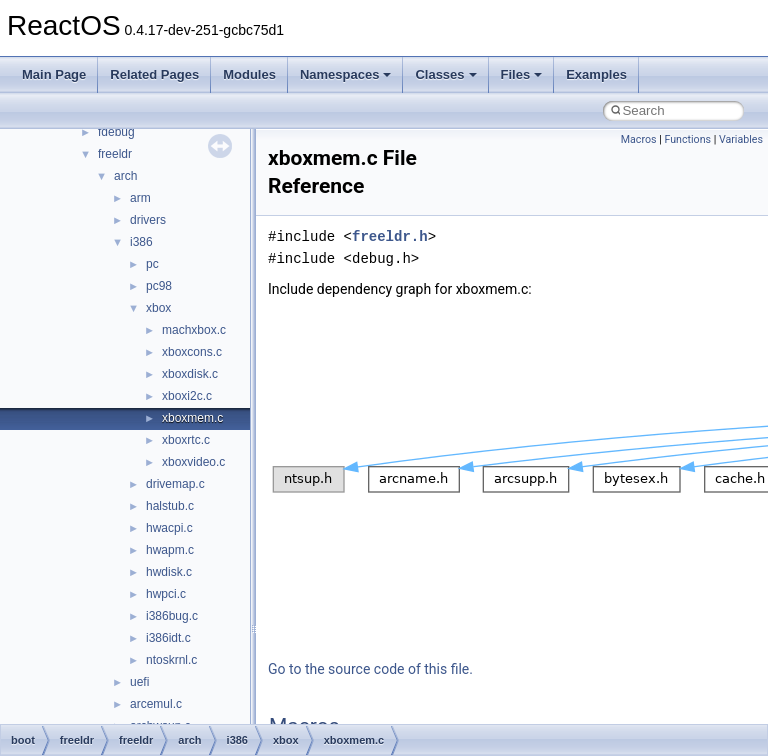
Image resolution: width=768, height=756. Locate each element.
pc (152, 264)
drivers (148, 220)
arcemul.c (156, 704)
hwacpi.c (169, 528)
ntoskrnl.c (171, 660)
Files (522, 74)
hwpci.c (166, 594)
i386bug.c (172, 616)
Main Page (54, 74)
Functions (687, 139)
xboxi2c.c (187, 396)
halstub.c (170, 506)
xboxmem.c (192, 418)
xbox (158, 308)
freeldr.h (390, 236)
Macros (639, 139)
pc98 (159, 286)
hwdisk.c (169, 572)
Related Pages (154, 74)
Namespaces (346, 74)
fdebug (116, 132)
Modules (249, 74)
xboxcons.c (192, 352)
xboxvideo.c (193, 462)
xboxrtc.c (186, 440)
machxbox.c (194, 330)
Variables (741, 139)
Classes (445, 74)
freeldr (115, 154)
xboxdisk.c (190, 374)
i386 (141, 242)
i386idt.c (168, 638)
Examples (596, 74)
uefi (139, 682)
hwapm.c (170, 550)
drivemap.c (175, 484)
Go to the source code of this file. (370, 669)
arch (125, 176)
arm (140, 198)
